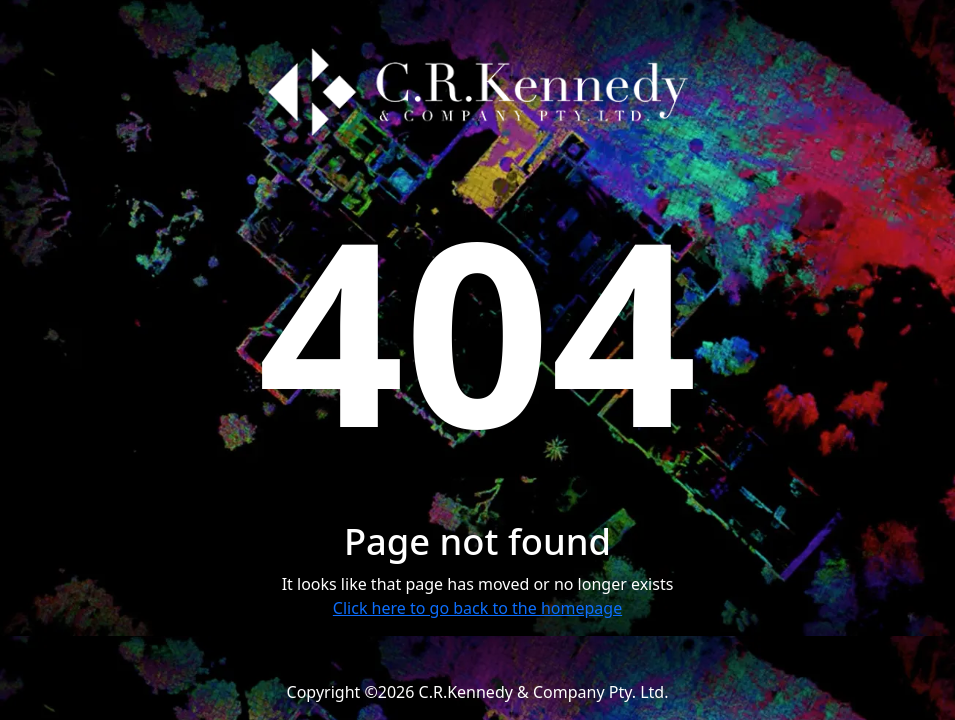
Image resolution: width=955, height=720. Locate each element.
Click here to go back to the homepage (477, 608)
